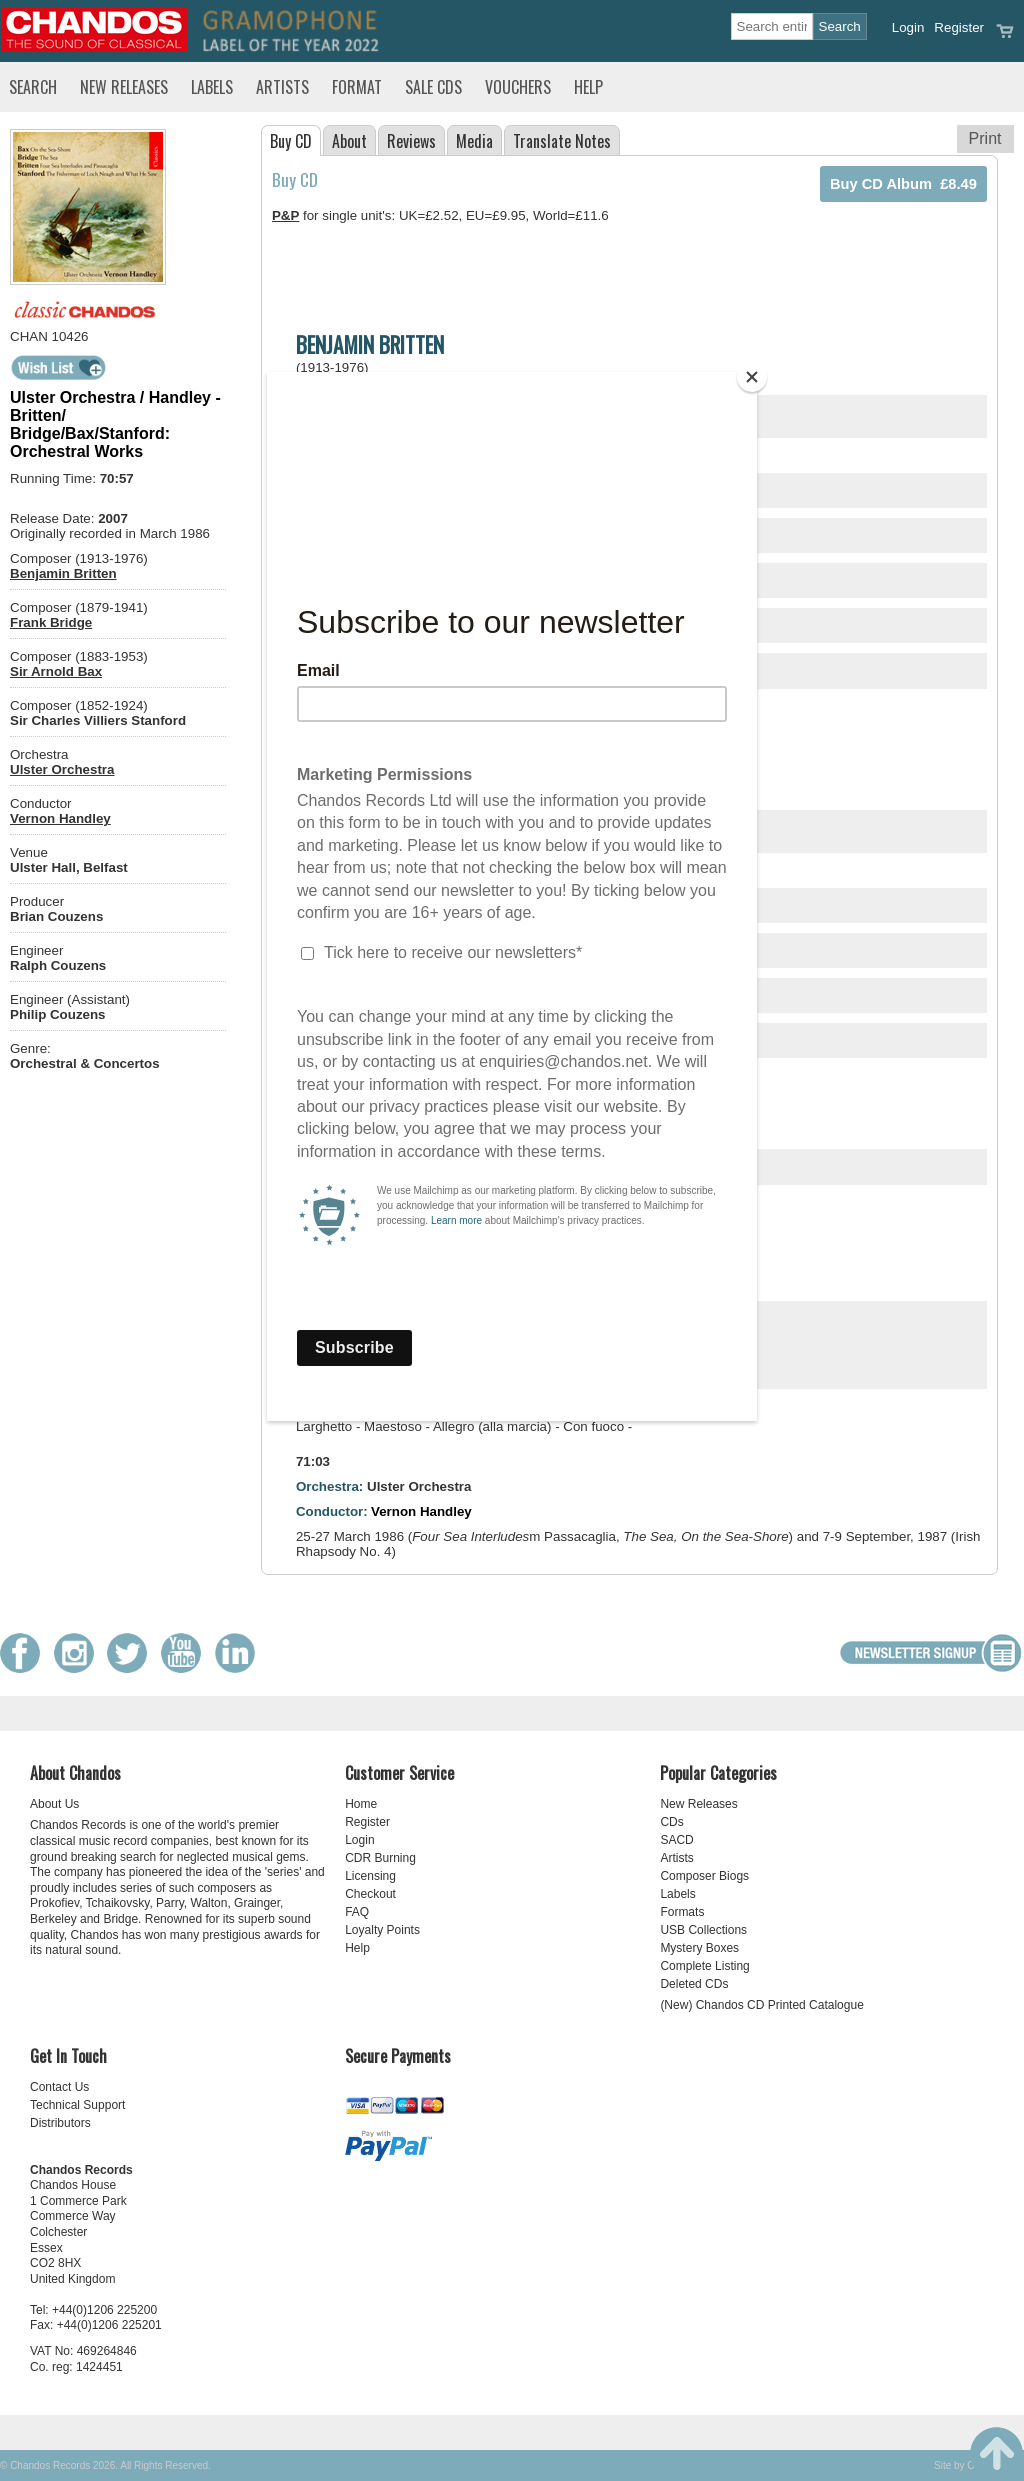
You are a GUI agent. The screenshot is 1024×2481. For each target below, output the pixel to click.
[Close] (752, 377)
